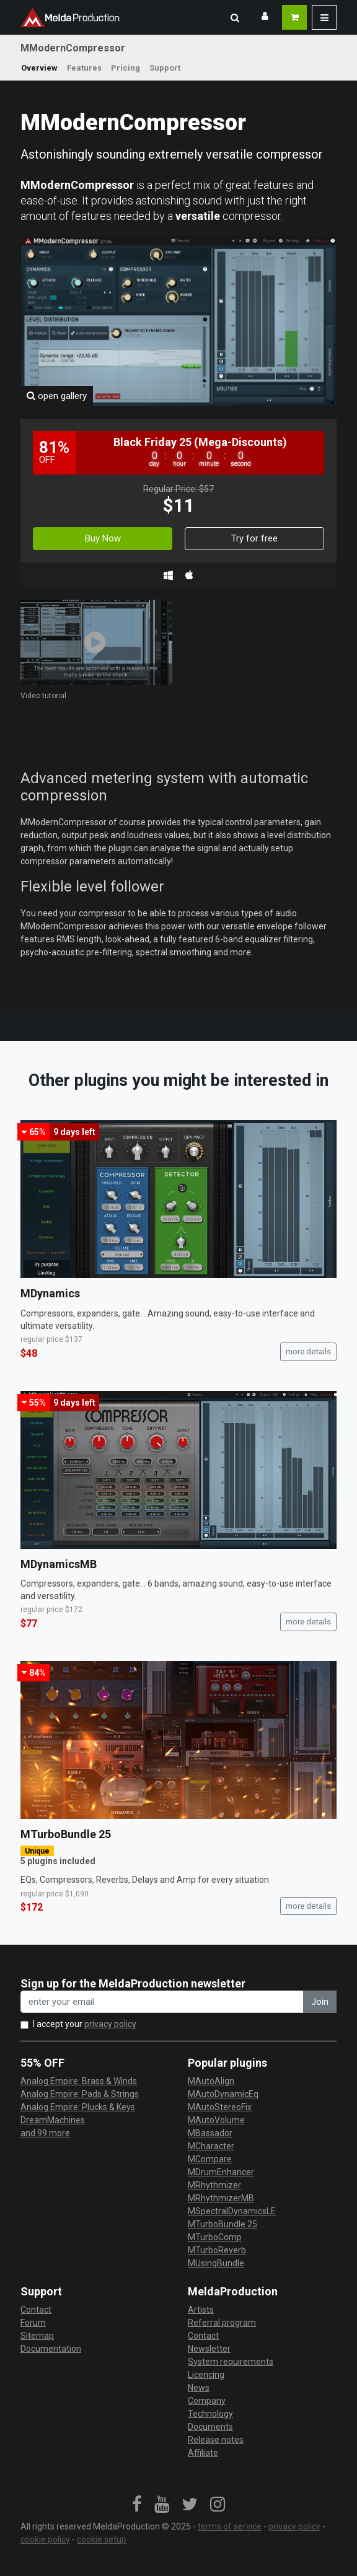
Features (84, 67)
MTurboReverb (217, 2250)
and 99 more (45, 2133)
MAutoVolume (216, 2120)
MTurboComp (215, 2237)
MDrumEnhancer (221, 2172)
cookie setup (101, 2539)
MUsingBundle (216, 2263)
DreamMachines (52, 2120)
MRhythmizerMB (221, 2198)
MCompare (210, 2159)
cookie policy (45, 2539)
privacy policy (110, 2024)
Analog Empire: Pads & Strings (79, 2094)
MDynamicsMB (58, 1564)
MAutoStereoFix (220, 2107)
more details (308, 1351)
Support (164, 67)
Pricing (125, 67)
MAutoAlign (211, 2081)
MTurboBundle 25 (65, 1834)
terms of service (230, 2526)
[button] (235, 17)
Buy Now (103, 538)
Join (319, 2001)
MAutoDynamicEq (223, 2094)
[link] (137, 2504)
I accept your (84, 2024)
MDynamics (50, 1293)
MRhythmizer (214, 2185)
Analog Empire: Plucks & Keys (77, 2107)
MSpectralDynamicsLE (232, 2211)
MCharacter (211, 2146)
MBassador (210, 2133)
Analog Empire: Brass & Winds (78, 2081)
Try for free (254, 538)
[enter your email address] (162, 2002)
